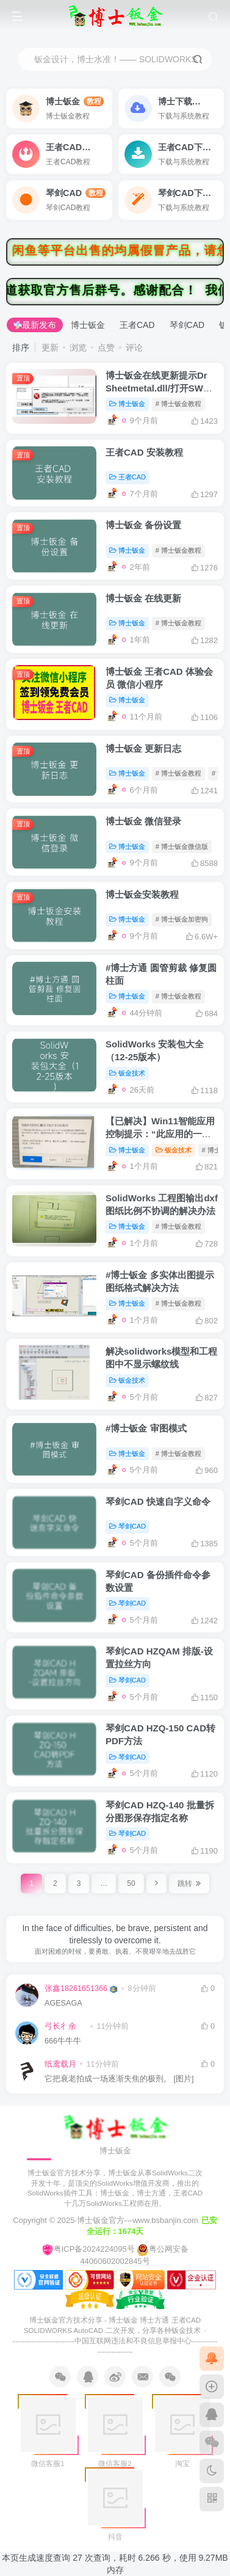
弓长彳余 (60, 2026)
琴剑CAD (187, 325)
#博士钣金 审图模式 (146, 1428)
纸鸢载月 (60, 2064)
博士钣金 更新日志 (143, 748)
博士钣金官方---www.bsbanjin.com (137, 2220)
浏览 (78, 347)
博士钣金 (88, 325)
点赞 (106, 347)
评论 (134, 347)
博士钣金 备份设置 (143, 525)
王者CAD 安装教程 (144, 452)
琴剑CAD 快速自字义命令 (158, 1501)
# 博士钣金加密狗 (182, 919)
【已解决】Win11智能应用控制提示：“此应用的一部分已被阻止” (160, 1134)
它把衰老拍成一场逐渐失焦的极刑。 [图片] (119, 2079)
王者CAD (137, 325)
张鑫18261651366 (76, 1988)
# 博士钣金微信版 (182, 846)
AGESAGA (63, 2003)
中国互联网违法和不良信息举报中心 (133, 2341)
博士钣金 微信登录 (143, 821)
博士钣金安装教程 (142, 894)
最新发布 (34, 325)
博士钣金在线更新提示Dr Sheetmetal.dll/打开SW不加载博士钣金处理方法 (159, 388)
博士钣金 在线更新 (143, 598)
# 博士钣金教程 (178, 403)
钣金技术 (127, 1073)
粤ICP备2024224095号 (88, 2249)
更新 (50, 347)
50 (131, 1883)
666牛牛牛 (63, 2041)
